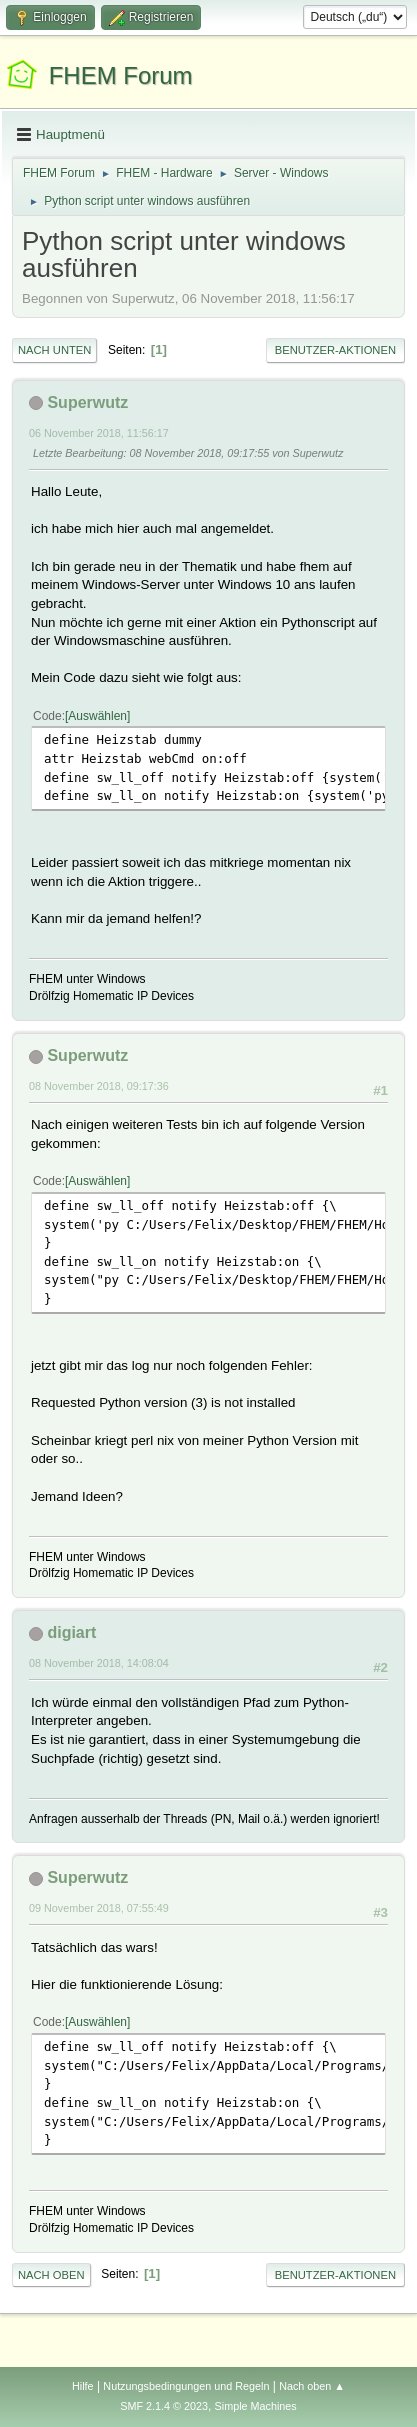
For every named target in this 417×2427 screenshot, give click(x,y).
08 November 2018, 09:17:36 (99, 1086)
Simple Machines (256, 2406)
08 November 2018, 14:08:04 (99, 1663)
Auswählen (97, 716)
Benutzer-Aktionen (335, 350)
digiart (71, 1632)
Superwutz (87, 402)
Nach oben (51, 2275)
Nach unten (54, 350)
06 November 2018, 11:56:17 (99, 433)
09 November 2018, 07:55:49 (99, 1908)
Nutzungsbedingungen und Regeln (186, 2386)
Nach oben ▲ (312, 2386)
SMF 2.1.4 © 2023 (164, 2406)
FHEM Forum (121, 75)
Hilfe (83, 2386)
